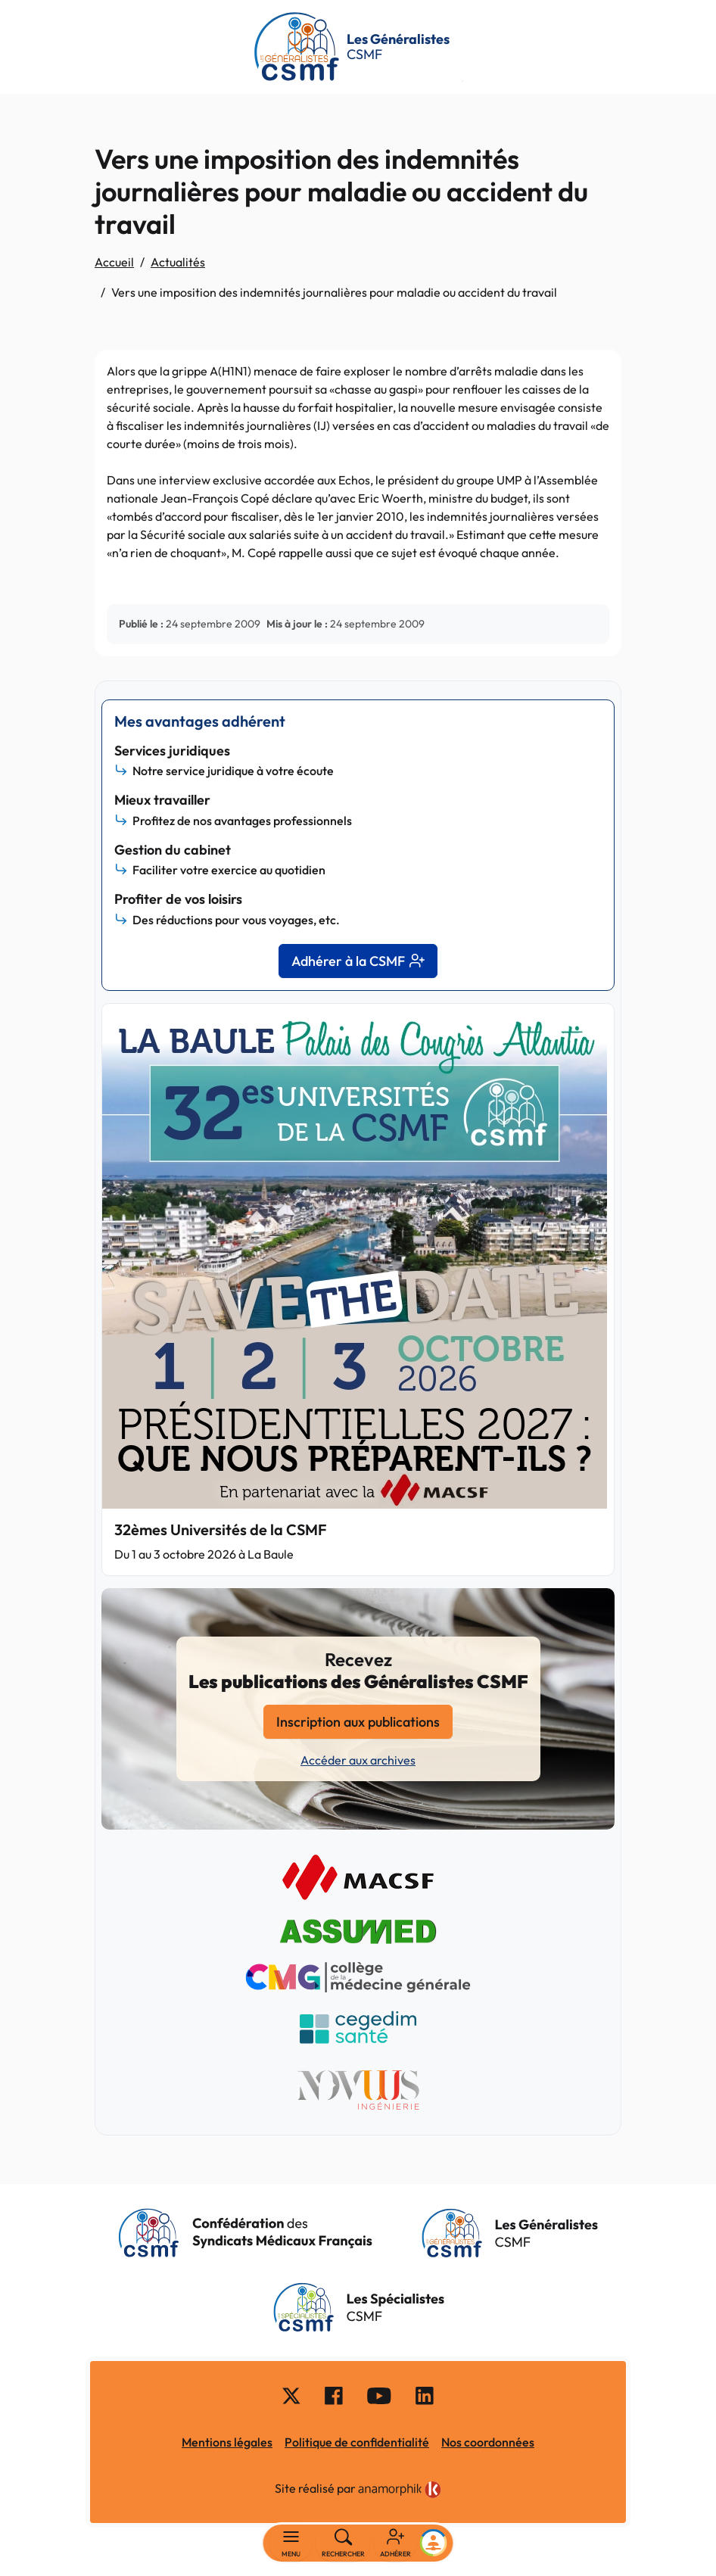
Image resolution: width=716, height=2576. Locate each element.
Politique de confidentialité (357, 2442)
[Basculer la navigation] (291, 2543)
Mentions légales (227, 2442)
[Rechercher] (343, 2543)
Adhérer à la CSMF (358, 961)
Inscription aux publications (358, 1721)
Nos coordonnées (487, 2442)
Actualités (178, 261)
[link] (399, 2490)
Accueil (114, 261)
